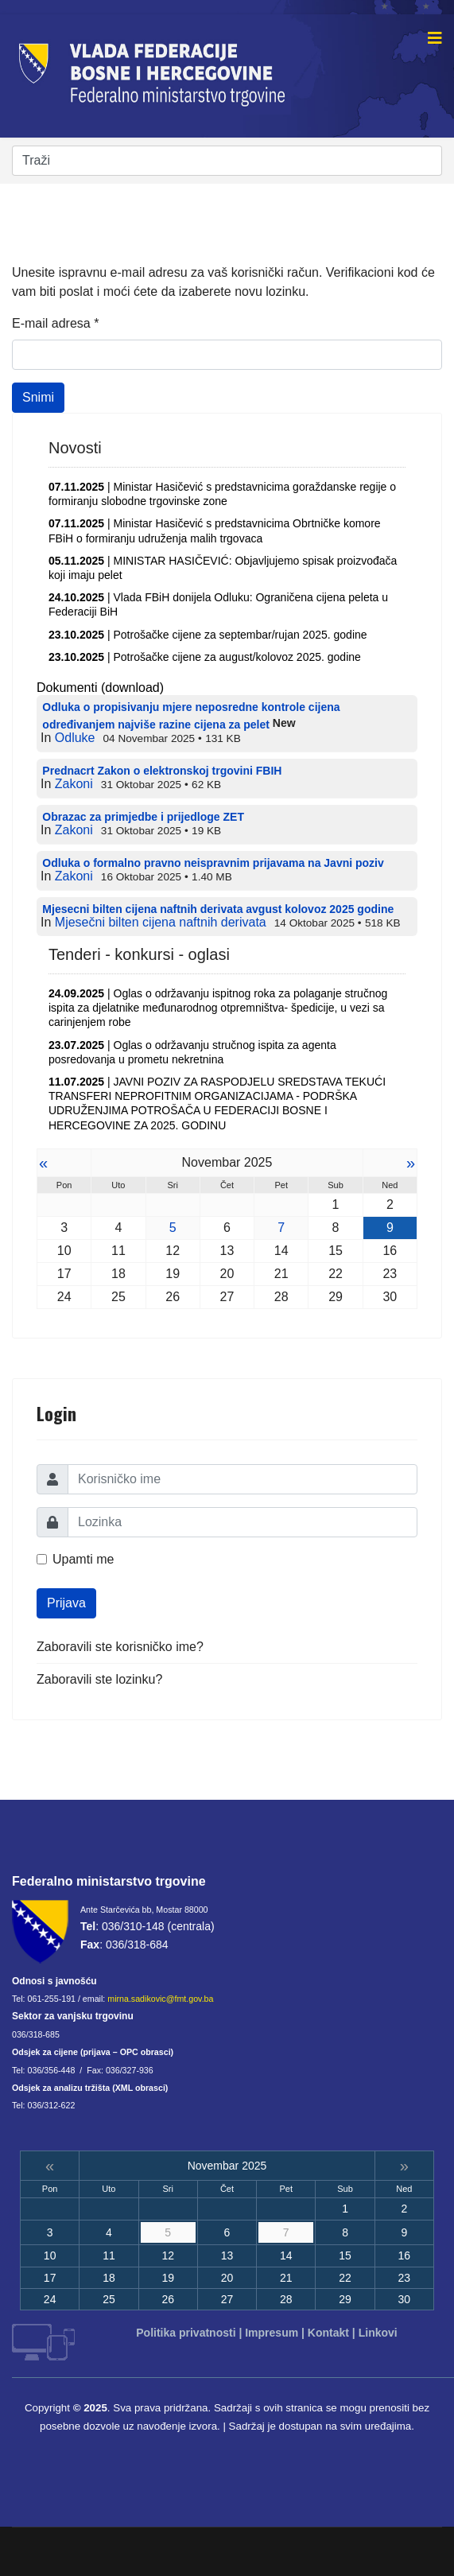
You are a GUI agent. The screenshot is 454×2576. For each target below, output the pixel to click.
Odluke (75, 737)
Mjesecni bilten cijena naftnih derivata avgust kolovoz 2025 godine (218, 909)
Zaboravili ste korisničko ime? (120, 1646)
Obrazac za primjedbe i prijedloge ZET (143, 816)
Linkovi (378, 2332)
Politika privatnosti (185, 2332)
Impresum (271, 2332)
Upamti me (83, 1559)
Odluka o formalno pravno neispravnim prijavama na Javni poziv (212, 863)
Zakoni (74, 784)
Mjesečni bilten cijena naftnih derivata (160, 922)
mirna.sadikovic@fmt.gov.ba (160, 1998)
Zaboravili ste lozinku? (99, 1679)
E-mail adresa (55, 323)
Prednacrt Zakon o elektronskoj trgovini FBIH (161, 770)
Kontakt (328, 2332)
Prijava (66, 1603)
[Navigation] (435, 38)
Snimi (38, 397)
